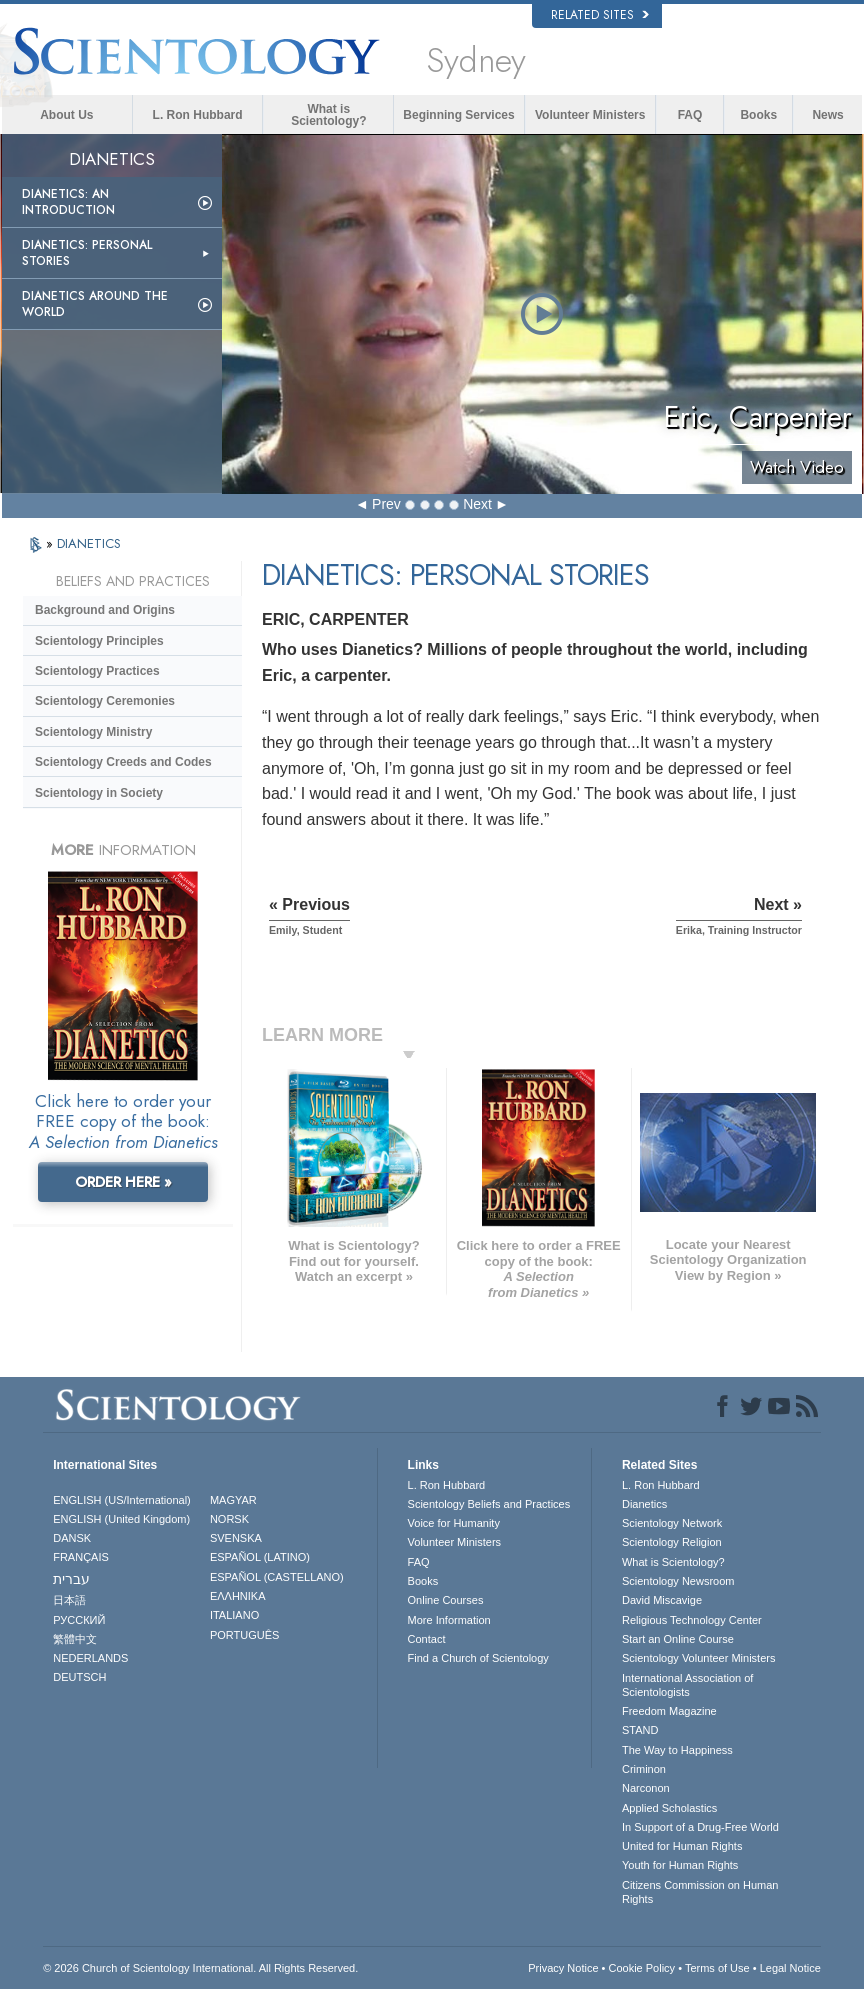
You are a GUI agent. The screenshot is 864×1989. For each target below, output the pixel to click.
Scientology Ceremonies (105, 701)
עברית (71, 1579)
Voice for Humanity (454, 1523)
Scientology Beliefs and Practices (489, 1504)
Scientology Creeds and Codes (123, 762)
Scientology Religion (672, 1542)
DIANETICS (89, 543)
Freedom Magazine (669, 1711)
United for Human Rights (682, 1846)
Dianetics (644, 1504)
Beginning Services (458, 115)
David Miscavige (662, 1600)
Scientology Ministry (93, 732)
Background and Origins (105, 610)
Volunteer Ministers (590, 115)
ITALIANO (234, 1615)
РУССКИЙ (79, 1620)
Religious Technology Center (692, 1620)
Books (758, 115)
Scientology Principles (99, 641)
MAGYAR (233, 1500)
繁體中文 (75, 1639)
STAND (640, 1730)
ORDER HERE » (123, 1182)
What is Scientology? (328, 115)
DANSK (72, 1538)
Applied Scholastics (669, 1808)
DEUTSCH (79, 1677)
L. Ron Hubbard (198, 115)
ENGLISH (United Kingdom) (121, 1519)
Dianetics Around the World (95, 304)
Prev (386, 504)
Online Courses (446, 1600)
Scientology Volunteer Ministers (698, 1658)
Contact (427, 1639)
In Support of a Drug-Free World (700, 1827)
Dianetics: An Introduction (68, 202)
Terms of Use (717, 1968)
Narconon (646, 1788)
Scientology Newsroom (678, 1581)
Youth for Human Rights (680, 1865)
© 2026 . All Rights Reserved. (200, 1968)
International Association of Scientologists (687, 1685)
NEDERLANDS (90, 1658)
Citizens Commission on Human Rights (700, 1892)
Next (477, 504)
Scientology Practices (97, 671)
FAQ (690, 115)
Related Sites (600, 15)
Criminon (644, 1769)
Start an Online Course (678, 1639)
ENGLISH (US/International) (122, 1500)
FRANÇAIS (81, 1557)
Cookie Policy (641, 1968)
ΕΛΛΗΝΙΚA (238, 1596)
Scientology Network (672, 1523)
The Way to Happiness (677, 1750)
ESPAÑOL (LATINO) (260, 1557)
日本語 (69, 1600)
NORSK (229, 1519)
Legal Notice (790, 1968)
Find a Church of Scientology (478, 1658)
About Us (66, 115)
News (827, 115)
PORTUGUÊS (244, 1635)
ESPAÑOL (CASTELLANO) (277, 1577)
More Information (449, 1620)
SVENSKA (236, 1538)
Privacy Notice (563, 1968)
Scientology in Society (99, 793)
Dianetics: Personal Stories (87, 253)
